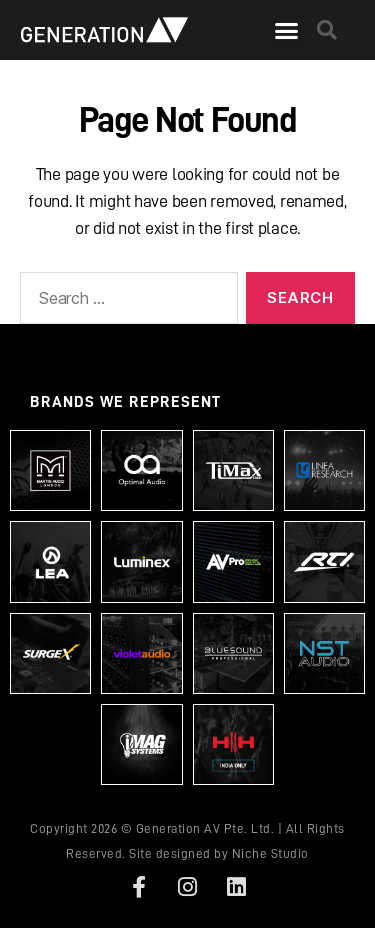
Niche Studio (270, 853)
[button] (286, 30)
